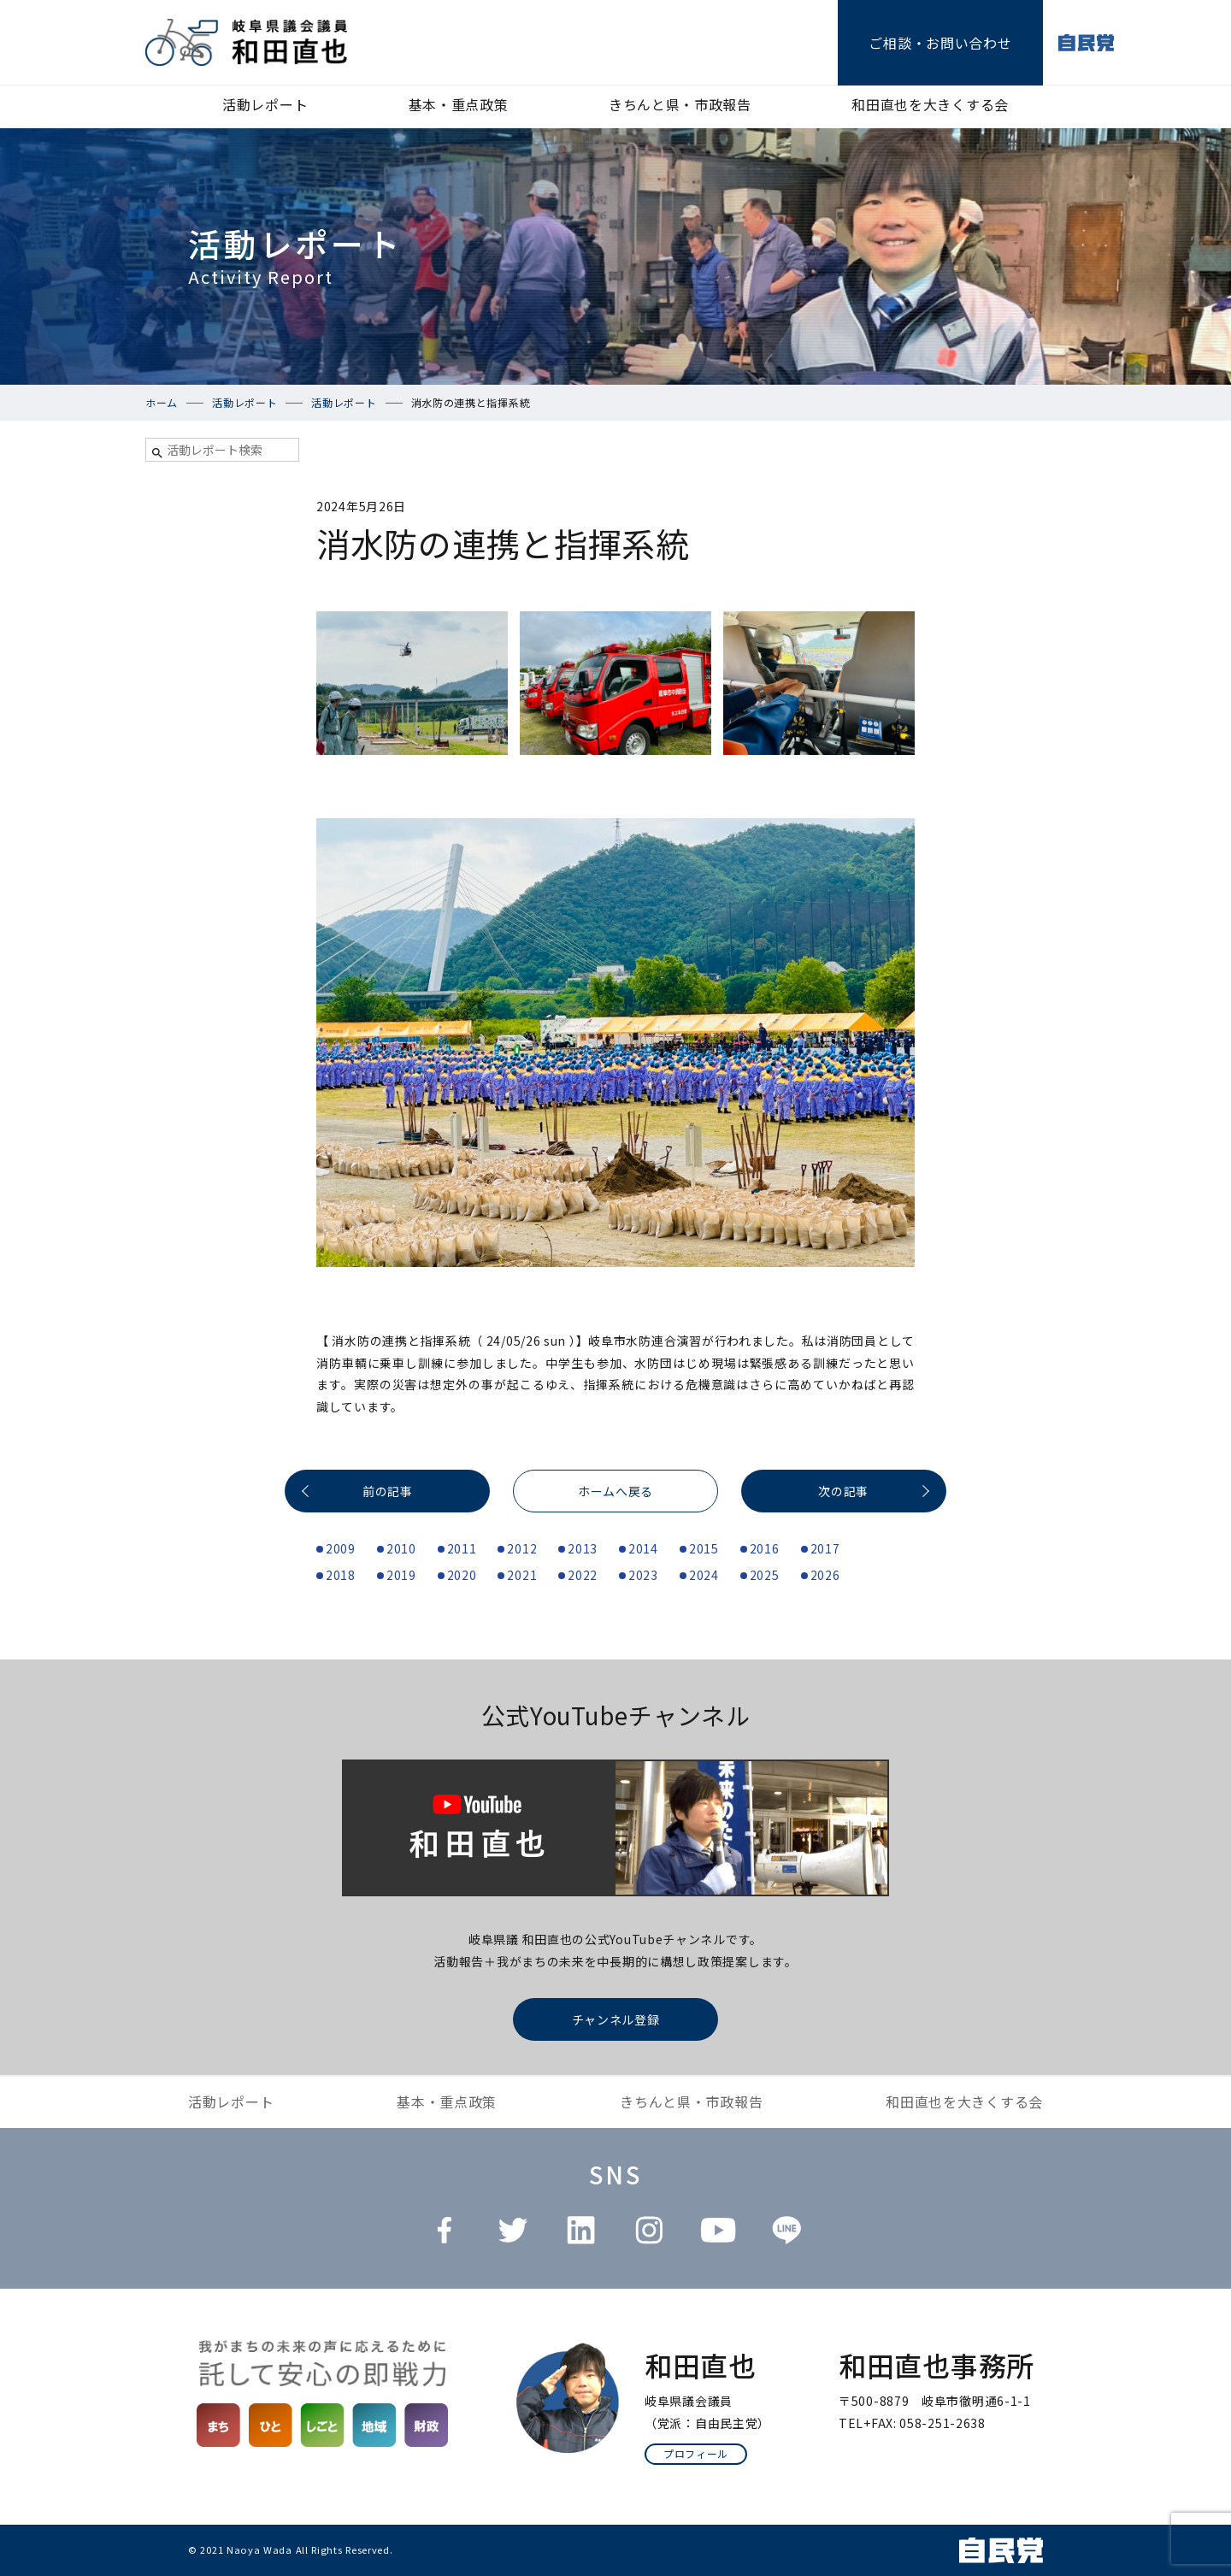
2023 (643, 1574)
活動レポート (265, 104)
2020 (462, 1574)
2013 (583, 1548)
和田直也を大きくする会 (930, 104)
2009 (341, 1548)
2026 (825, 1574)
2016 (765, 1548)
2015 (704, 1548)
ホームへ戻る (615, 1491)
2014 (643, 1548)
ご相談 (940, 42)
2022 (583, 1574)
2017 (825, 1548)
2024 (704, 1574)
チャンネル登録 (616, 2019)
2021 (522, 1574)
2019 (401, 1574)
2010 (401, 1548)
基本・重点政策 (459, 104)
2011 (462, 1548)
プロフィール (695, 2453)
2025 (765, 1574)
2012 (522, 1548)
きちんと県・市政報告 (680, 104)
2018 (341, 1574)
